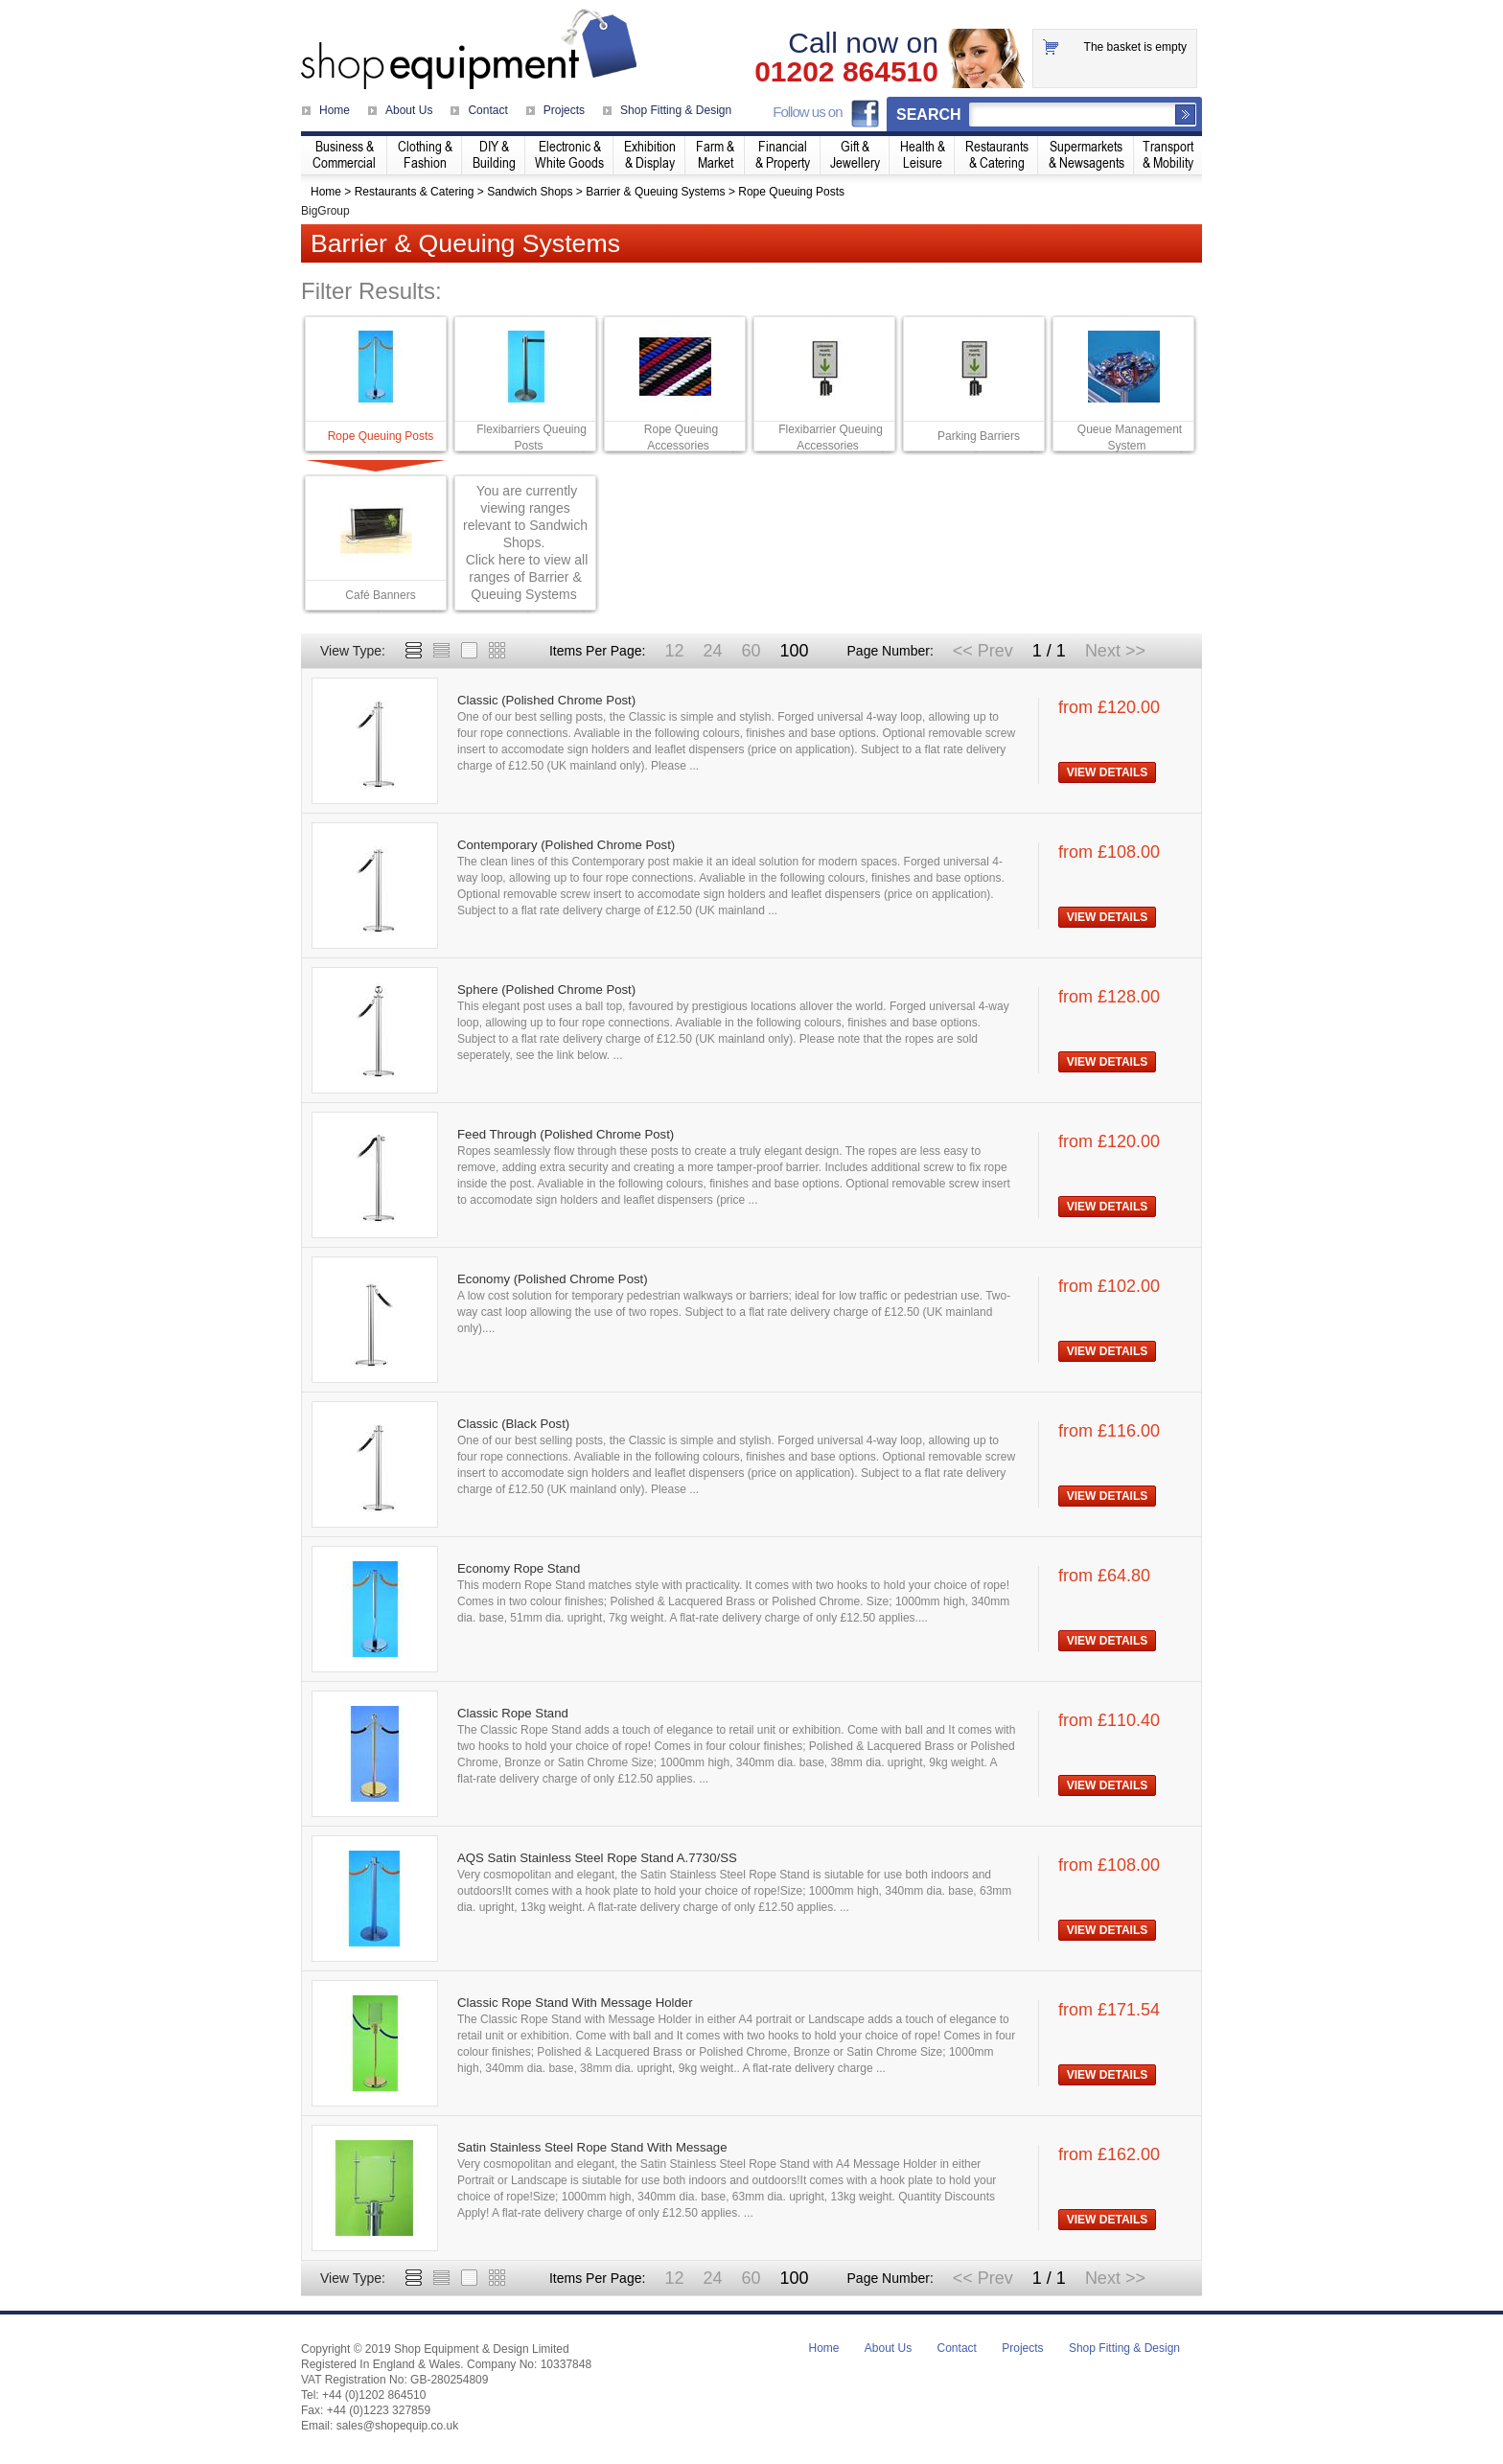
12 (673, 650)
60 (750, 650)
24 (712, 650)
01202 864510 (846, 72)
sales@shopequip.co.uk (397, 2425)
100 (793, 650)
